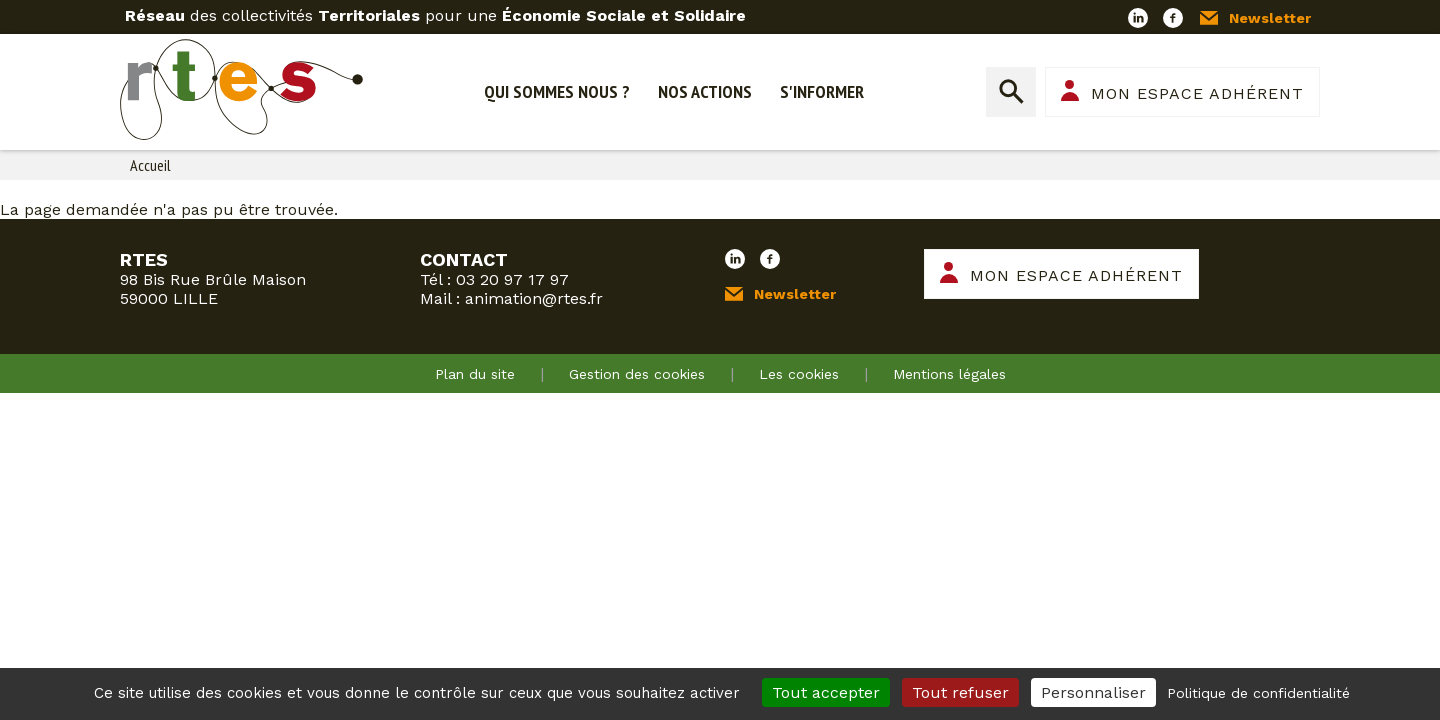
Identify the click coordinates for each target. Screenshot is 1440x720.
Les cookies (799, 374)
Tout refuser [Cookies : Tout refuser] (960, 692)
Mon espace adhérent (1197, 93)
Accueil (150, 165)
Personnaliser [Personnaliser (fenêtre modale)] (1093, 692)
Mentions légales (949, 374)
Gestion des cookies (637, 374)
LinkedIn (1138, 18)
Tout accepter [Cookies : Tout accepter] (826, 692)
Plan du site (475, 374)
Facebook (1173, 18)
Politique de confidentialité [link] (1258, 693)
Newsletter (1270, 18)
